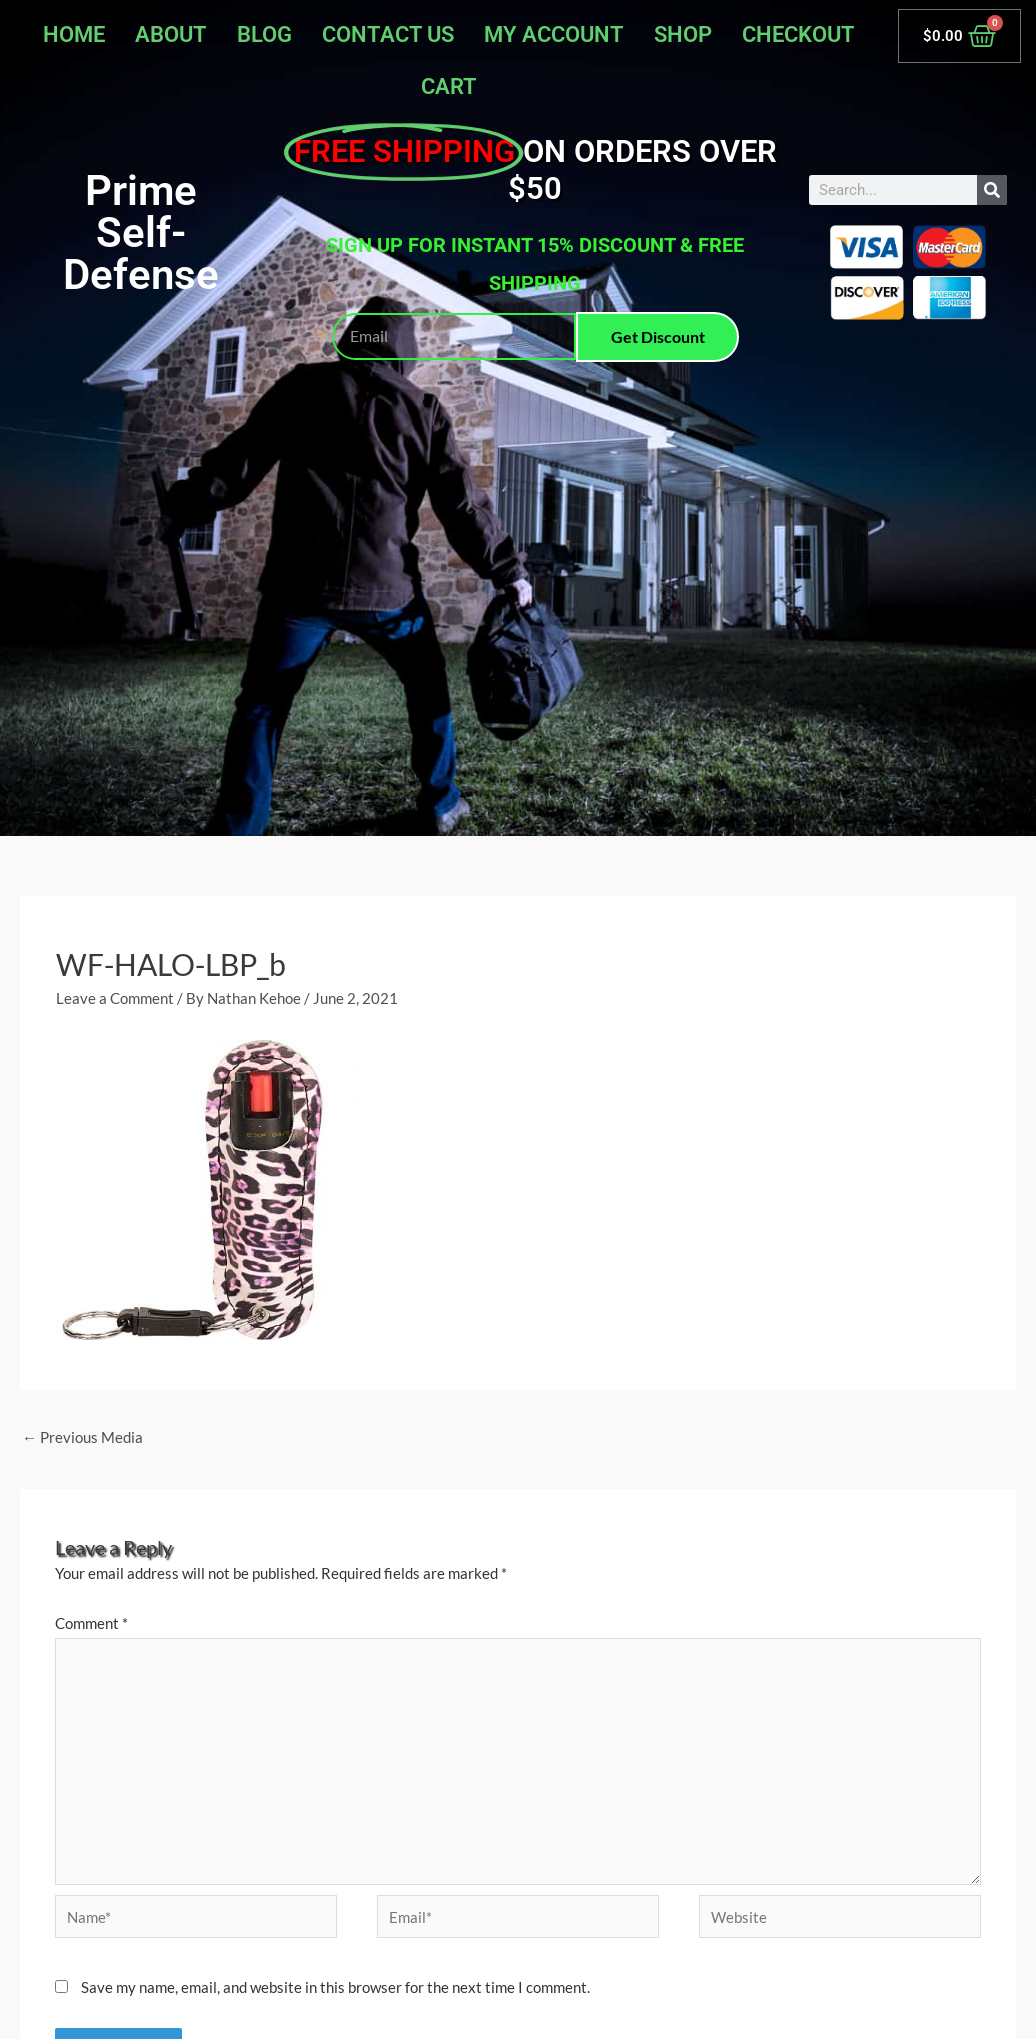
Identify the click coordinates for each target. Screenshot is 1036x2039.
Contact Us (388, 34)
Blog (264, 34)
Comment (91, 1623)
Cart (449, 86)
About (171, 34)
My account (554, 34)
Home (74, 34)
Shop (683, 34)
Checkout (798, 34)
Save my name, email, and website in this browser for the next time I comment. (335, 1987)
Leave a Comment (115, 998)
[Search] (992, 190)
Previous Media (82, 1437)
